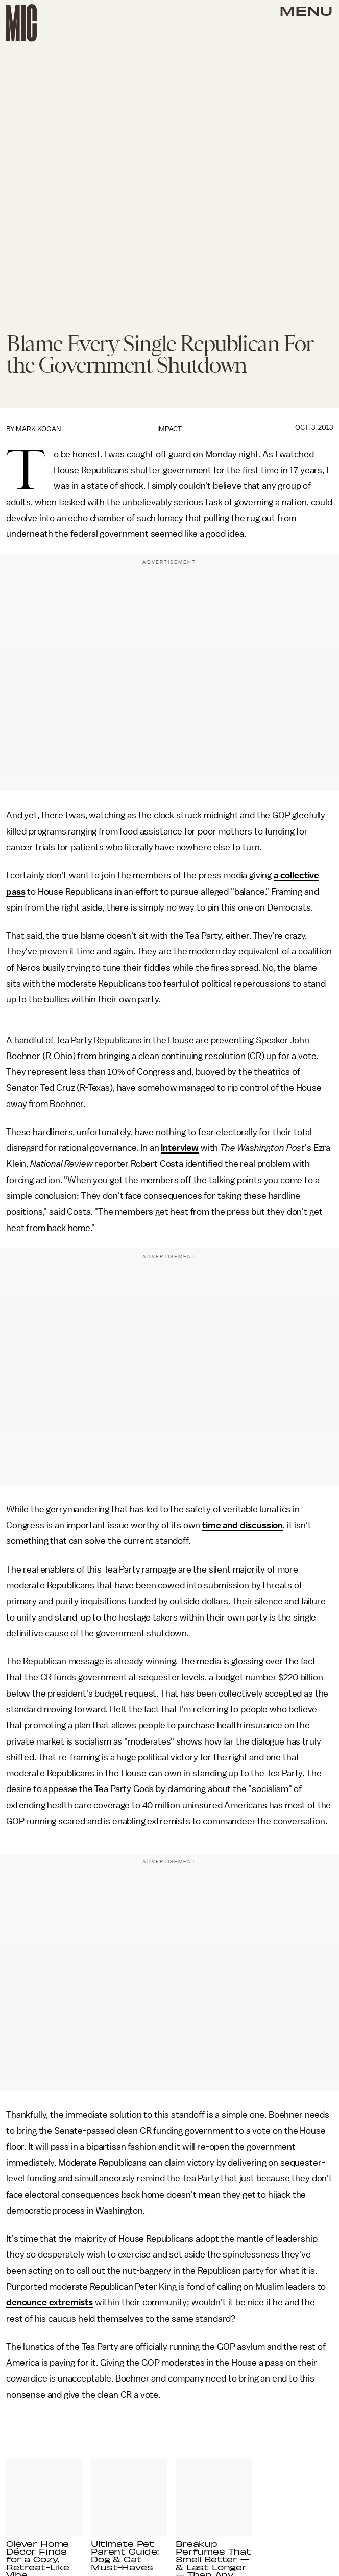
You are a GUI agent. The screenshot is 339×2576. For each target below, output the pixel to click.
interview (180, 1147)
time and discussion (242, 1525)
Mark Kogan (38, 429)
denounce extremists (49, 2302)
